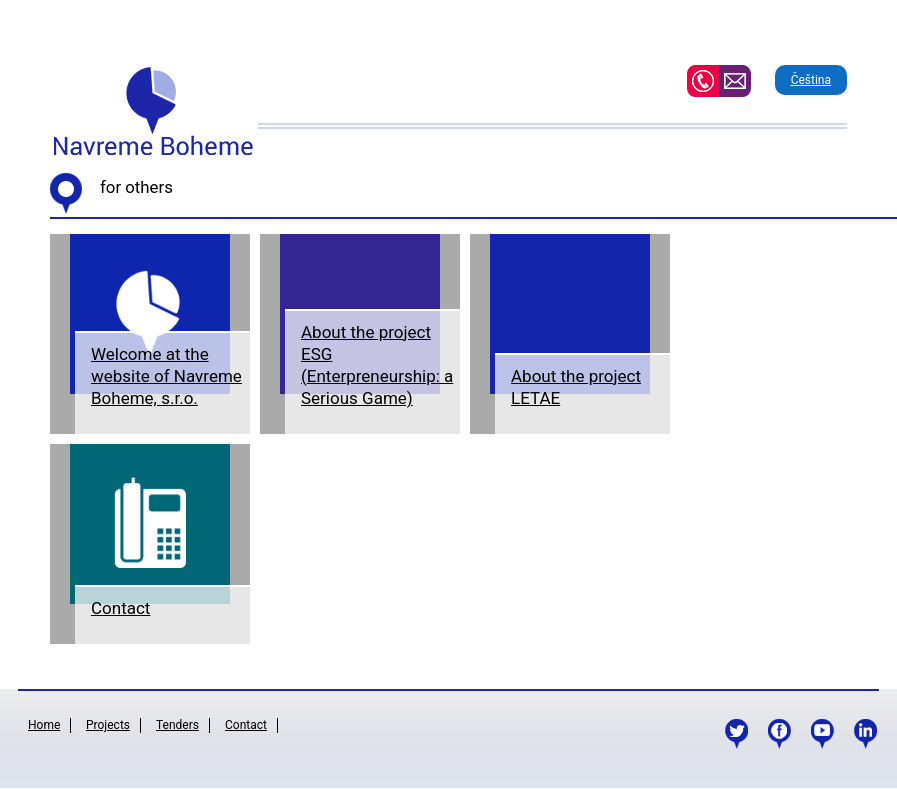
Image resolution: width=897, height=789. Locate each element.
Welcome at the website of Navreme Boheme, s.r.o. (166, 376)
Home (44, 725)
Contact (120, 608)
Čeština (811, 80)
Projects (108, 725)
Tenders (177, 725)
